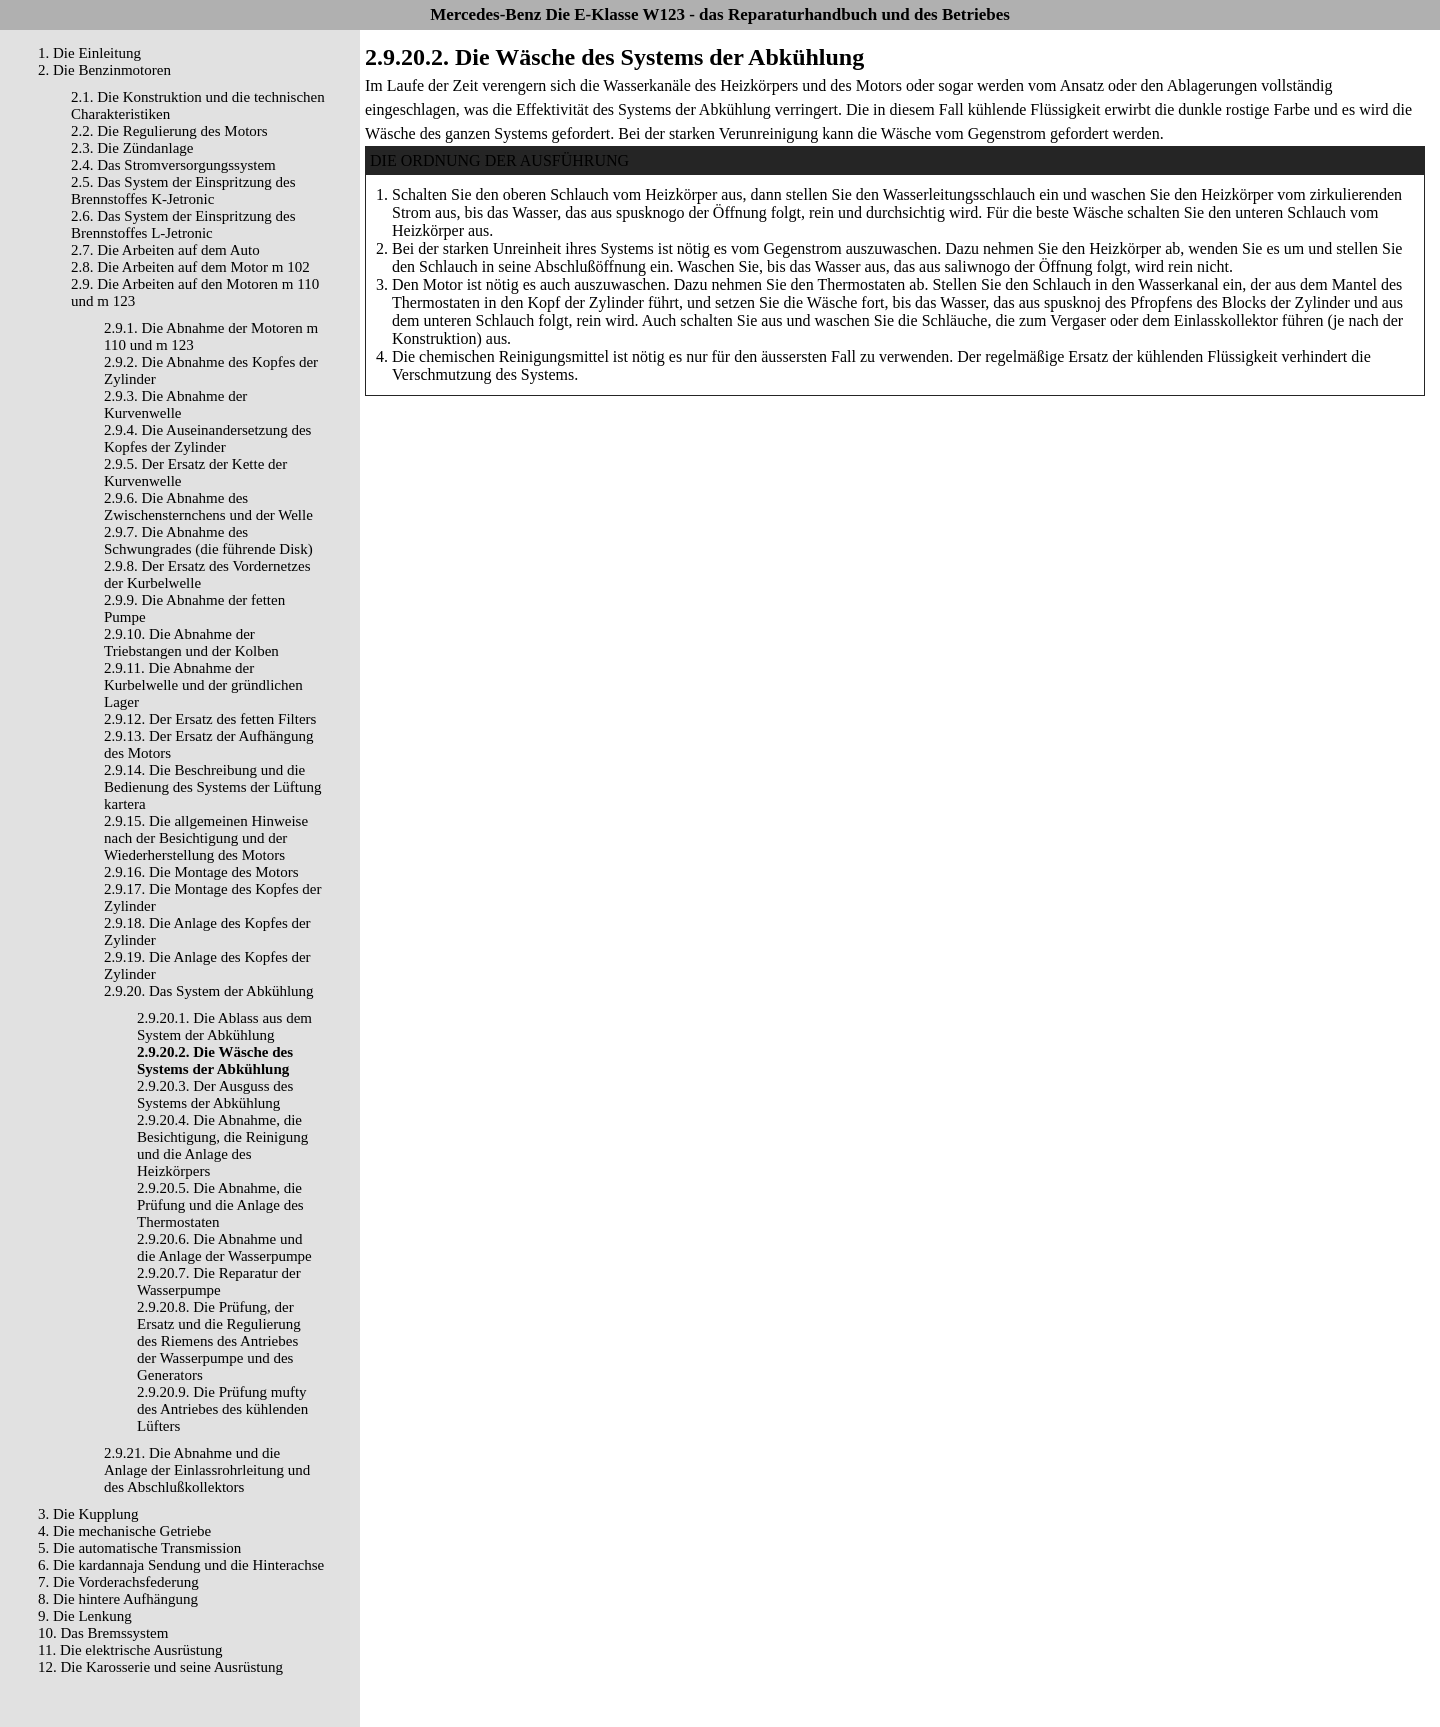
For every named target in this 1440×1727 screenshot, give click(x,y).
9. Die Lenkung (85, 1616)
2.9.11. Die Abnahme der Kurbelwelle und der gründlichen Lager (203, 685)
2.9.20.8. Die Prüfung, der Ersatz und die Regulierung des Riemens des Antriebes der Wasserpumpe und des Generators (219, 1341)
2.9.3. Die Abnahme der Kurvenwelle (175, 404)
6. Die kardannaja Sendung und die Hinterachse (181, 1565)
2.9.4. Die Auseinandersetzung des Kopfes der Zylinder (207, 438)
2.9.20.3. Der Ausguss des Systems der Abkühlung (215, 1094)
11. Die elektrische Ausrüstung (130, 1650)
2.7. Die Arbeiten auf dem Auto (165, 250)
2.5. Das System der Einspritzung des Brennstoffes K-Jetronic (183, 190)
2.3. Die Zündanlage (132, 148)
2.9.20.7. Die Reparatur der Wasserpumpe (219, 1281)
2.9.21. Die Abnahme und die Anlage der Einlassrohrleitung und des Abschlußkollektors (207, 1470)
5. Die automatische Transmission (139, 1548)
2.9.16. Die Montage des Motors (201, 872)
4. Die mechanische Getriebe (124, 1531)
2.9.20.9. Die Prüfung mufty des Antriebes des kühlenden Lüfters (222, 1409)
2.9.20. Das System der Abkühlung (209, 991)
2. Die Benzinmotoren (104, 70)
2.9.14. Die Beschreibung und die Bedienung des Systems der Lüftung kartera (212, 787)
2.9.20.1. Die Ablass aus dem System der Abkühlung (224, 1026)
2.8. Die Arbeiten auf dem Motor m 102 (190, 267)
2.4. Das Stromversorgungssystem (173, 165)
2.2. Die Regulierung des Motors (169, 131)
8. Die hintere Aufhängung (118, 1599)
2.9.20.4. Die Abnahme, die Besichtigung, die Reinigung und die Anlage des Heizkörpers (222, 1145)
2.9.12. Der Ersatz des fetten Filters (210, 719)
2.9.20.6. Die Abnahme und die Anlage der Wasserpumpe (224, 1247)
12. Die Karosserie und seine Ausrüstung (160, 1667)
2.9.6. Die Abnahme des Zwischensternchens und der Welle (208, 506)
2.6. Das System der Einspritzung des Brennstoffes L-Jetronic (183, 224)
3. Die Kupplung (88, 1514)
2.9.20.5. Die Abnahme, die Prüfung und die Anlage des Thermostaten (220, 1205)
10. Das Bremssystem (103, 1633)
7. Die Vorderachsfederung (118, 1582)
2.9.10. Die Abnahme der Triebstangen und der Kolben (191, 642)
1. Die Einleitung (89, 53)
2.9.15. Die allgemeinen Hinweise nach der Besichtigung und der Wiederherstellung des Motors (206, 838)
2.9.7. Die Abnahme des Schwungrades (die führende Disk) (208, 540)
